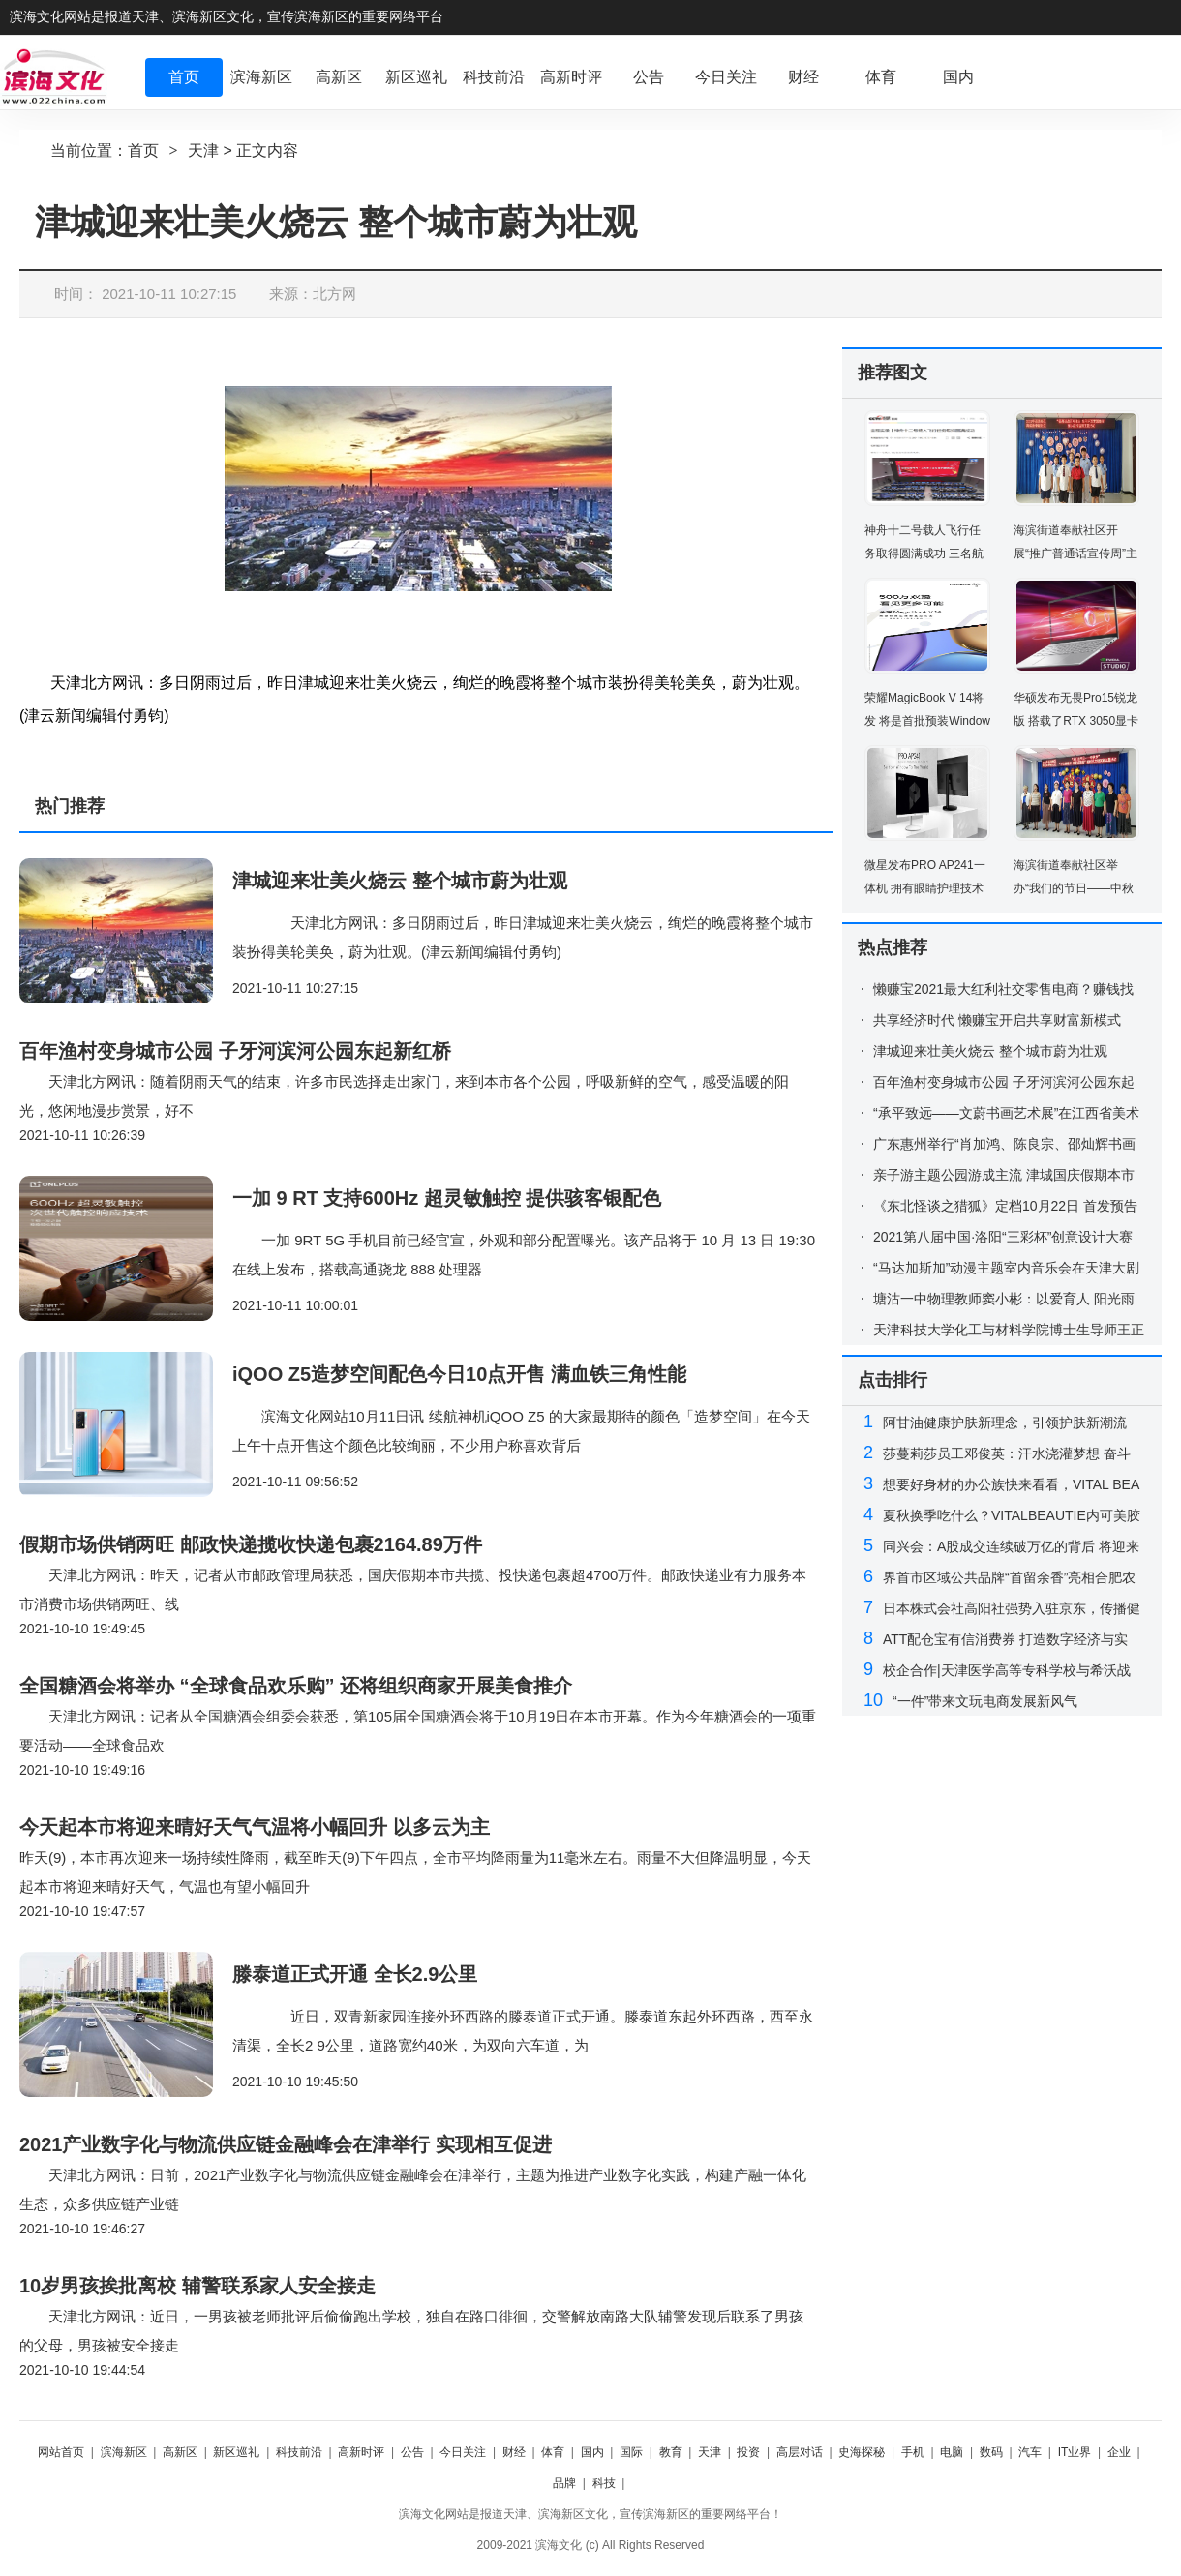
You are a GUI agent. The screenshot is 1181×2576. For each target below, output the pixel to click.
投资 (748, 2452)
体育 (552, 2452)
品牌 (564, 2483)
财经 (514, 2452)
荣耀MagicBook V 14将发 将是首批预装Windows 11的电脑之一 (927, 721)
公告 (412, 2452)
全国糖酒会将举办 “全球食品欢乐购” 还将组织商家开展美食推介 (295, 1685)
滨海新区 (124, 2452)
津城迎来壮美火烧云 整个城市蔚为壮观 (399, 880)
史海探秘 (861, 2452)
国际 (631, 2452)
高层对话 (799, 2452)
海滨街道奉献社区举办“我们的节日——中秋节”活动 (1074, 888)
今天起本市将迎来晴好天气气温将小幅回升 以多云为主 (254, 1827)
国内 (592, 2452)
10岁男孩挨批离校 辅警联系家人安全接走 (197, 2285)
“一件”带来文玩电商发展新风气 (985, 1701)
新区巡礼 (236, 2452)
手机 (912, 2452)
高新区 (180, 2452)
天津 (203, 150)
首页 (143, 150)
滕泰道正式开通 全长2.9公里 (354, 1974)
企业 (1119, 2452)
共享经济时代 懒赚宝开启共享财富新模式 (997, 1020)
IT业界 (1075, 2452)
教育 (670, 2452)
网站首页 (61, 2452)
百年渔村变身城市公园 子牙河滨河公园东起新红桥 (235, 1051)
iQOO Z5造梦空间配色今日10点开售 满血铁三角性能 (459, 1374)
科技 (604, 2483)
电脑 (951, 2452)
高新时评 (361, 2452)
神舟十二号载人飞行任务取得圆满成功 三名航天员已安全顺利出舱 (924, 554)
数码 (991, 2452)
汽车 (1030, 2452)
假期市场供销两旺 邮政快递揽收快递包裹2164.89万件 (250, 1544)
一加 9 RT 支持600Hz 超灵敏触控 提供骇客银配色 (446, 1198)
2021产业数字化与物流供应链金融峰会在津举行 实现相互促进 (285, 2144)
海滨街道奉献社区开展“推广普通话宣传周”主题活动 (1075, 554)
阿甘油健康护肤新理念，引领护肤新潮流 (1005, 1422)
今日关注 (462, 2452)
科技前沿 (299, 2452)
